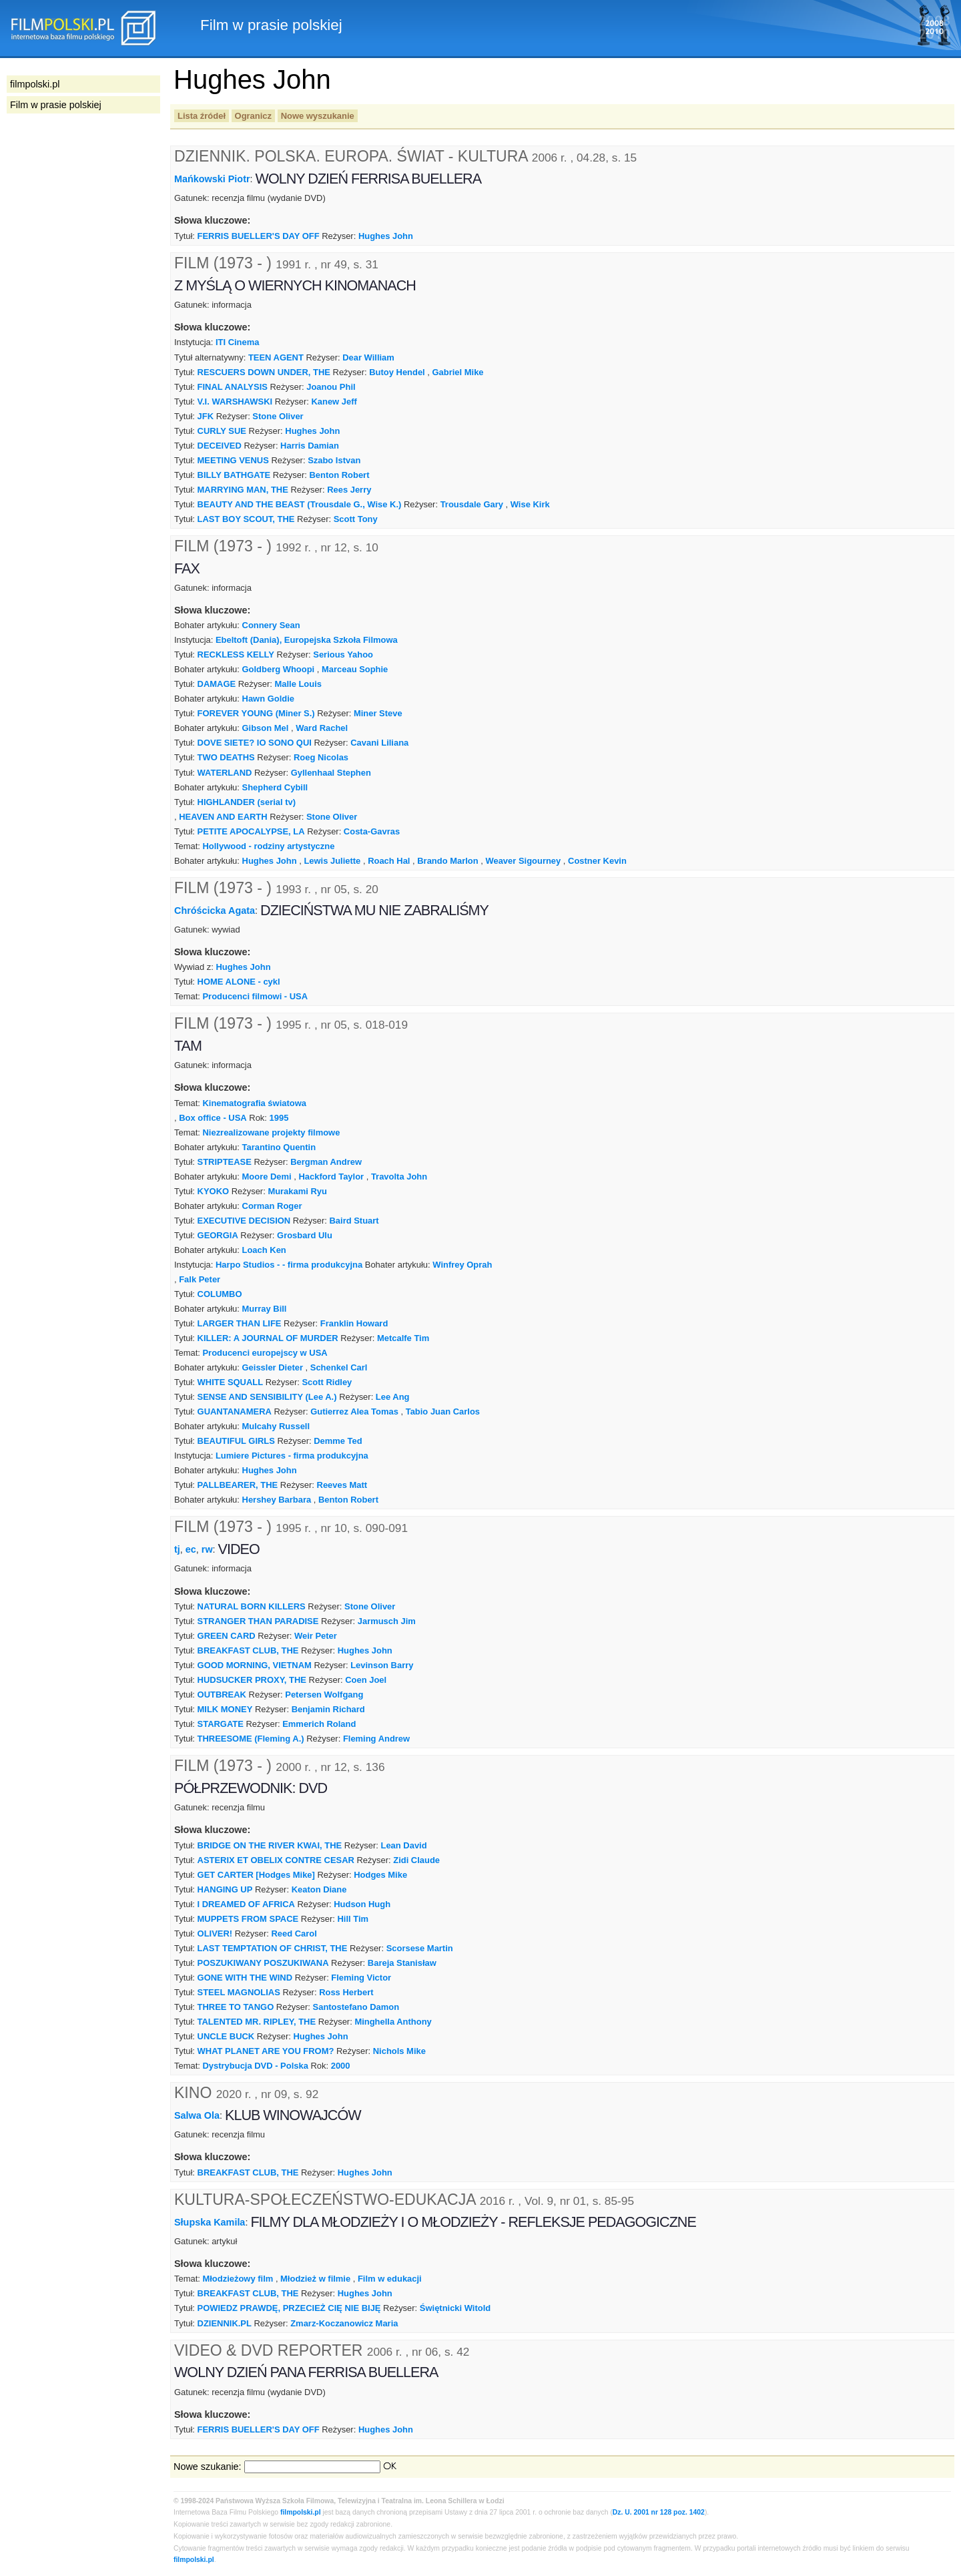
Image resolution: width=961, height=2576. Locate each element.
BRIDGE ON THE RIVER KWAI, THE (270, 1845)
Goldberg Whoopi (278, 669)
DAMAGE (217, 684)
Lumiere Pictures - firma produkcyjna (292, 1456)
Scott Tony (356, 519)
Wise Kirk (530, 504)
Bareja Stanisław (402, 1963)
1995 (279, 1118)
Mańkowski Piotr (212, 179)
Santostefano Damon (356, 2007)
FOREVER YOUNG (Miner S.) (256, 713)
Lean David (404, 1845)
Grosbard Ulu (304, 1235)
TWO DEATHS (226, 757)
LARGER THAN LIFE (240, 1323)
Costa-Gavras (372, 831)
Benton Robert (340, 475)
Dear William (368, 357)
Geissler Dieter (272, 1367)
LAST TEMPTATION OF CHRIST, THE (273, 1948)
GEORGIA (218, 1235)
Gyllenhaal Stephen (331, 773)
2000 (340, 2066)
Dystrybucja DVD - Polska (255, 2066)
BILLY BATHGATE (234, 475)
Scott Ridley (327, 1382)
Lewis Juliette (332, 861)
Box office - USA (212, 1118)
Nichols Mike (399, 2051)
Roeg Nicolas (321, 757)
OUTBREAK (222, 1695)
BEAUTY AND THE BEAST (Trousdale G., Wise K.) (300, 504)
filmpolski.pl (300, 2512)
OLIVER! (215, 1933)
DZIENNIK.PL (225, 2323)
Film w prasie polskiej (55, 104)
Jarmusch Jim (387, 1621)
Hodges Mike (380, 1875)
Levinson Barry (381, 1665)
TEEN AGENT (276, 357)
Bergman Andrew (326, 1162)
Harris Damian (309, 446)
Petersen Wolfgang (324, 1695)
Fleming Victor (361, 1978)
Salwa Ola (197, 2115)
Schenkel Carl (339, 1367)
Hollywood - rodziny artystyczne (268, 846)
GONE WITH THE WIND (245, 1978)
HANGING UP (225, 1889)
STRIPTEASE (225, 1162)
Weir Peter (315, 1636)
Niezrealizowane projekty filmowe (271, 1132)
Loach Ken (264, 1250)
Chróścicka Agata (214, 910)
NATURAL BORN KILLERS (252, 1606)
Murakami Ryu (297, 1191)
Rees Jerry (349, 490)
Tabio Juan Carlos (443, 1411)
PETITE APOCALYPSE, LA (251, 831)
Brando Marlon (447, 861)
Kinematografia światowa (254, 1103)
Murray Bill (264, 1309)
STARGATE (221, 1724)
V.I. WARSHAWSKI (235, 402)
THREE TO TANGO (236, 2007)
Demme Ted (338, 1441)
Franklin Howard (354, 1323)
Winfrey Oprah (462, 1265)
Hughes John (385, 236)
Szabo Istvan (334, 460)
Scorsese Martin (419, 1948)
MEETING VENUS (233, 460)
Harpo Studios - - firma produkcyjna (289, 1265)
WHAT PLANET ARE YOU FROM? (266, 2051)
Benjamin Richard (328, 1709)
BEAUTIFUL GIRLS (236, 1441)
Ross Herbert (346, 1992)
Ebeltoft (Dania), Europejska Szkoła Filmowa (307, 640)
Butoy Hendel (396, 372)
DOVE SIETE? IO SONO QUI (255, 743)
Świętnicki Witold (455, 2308)
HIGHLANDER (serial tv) (247, 802)
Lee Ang (393, 1397)
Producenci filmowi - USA (255, 996)
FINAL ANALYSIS (233, 387)
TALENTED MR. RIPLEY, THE (257, 2022)
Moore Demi (267, 1177)
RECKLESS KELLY (236, 655)
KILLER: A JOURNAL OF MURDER (268, 1338)
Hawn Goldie (268, 699)
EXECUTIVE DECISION (244, 1221)
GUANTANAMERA (235, 1411)
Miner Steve (378, 713)
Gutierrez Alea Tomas (354, 1411)
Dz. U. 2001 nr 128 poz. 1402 (659, 2512)
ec (191, 1549)
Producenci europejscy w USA (264, 1353)
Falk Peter (199, 1279)
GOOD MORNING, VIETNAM (255, 1665)
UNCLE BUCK (226, 2036)
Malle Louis (298, 684)
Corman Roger (272, 1206)
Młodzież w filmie (315, 2279)
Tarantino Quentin (279, 1147)
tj (177, 1549)
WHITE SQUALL (231, 1382)
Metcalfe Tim (403, 1338)
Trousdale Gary (471, 504)
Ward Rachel (322, 728)
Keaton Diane (319, 1889)
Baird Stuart (354, 1221)
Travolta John (399, 1177)
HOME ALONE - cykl (239, 982)
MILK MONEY (225, 1709)
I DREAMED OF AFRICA (246, 1904)
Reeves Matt (342, 1485)
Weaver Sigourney (523, 861)
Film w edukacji (390, 2279)
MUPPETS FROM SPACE (248, 1919)
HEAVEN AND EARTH (223, 817)
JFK (206, 416)
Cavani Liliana (379, 743)
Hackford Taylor (331, 1177)
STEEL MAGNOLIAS (239, 1992)
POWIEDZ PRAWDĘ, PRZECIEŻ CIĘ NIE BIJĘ (289, 2308)
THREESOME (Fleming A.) (251, 1739)
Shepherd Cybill (275, 787)
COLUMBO (220, 1294)
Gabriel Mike (458, 372)
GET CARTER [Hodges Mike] (256, 1875)
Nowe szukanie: (208, 2466)
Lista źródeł (202, 116)
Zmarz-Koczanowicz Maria (344, 2323)
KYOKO (214, 1191)
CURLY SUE (222, 431)
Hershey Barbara (277, 1500)
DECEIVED (220, 446)
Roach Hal (389, 861)
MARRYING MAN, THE (243, 490)
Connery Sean (271, 625)
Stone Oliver (277, 416)
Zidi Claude (416, 1860)
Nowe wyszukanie (317, 116)
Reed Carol (293, 1933)
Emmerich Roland (319, 1724)
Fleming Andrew (376, 1739)
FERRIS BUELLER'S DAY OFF (259, 236)
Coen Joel (365, 1680)
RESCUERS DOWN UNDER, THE (264, 372)
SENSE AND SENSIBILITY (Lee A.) (267, 1397)
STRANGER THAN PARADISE (258, 1621)
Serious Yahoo (343, 655)
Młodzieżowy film (237, 2279)
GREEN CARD (227, 1636)
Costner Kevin (597, 861)
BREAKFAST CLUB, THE (248, 1650)
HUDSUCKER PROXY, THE (252, 1680)
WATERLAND (225, 773)
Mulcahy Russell (276, 1426)
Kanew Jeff (333, 402)
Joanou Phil (330, 387)
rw (207, 1549)
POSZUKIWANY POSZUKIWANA (263, 1963)
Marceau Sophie (355, 669)
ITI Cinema (238, 342)
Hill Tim (353, 1919)
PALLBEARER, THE (238, 1485)
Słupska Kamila (209, 2221)
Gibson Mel (265, 728)
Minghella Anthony (392, 2022)
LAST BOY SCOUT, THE (246, 519)
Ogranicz (253, 116)
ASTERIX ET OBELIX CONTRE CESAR (276, 1860)
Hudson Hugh (362, 1904)
